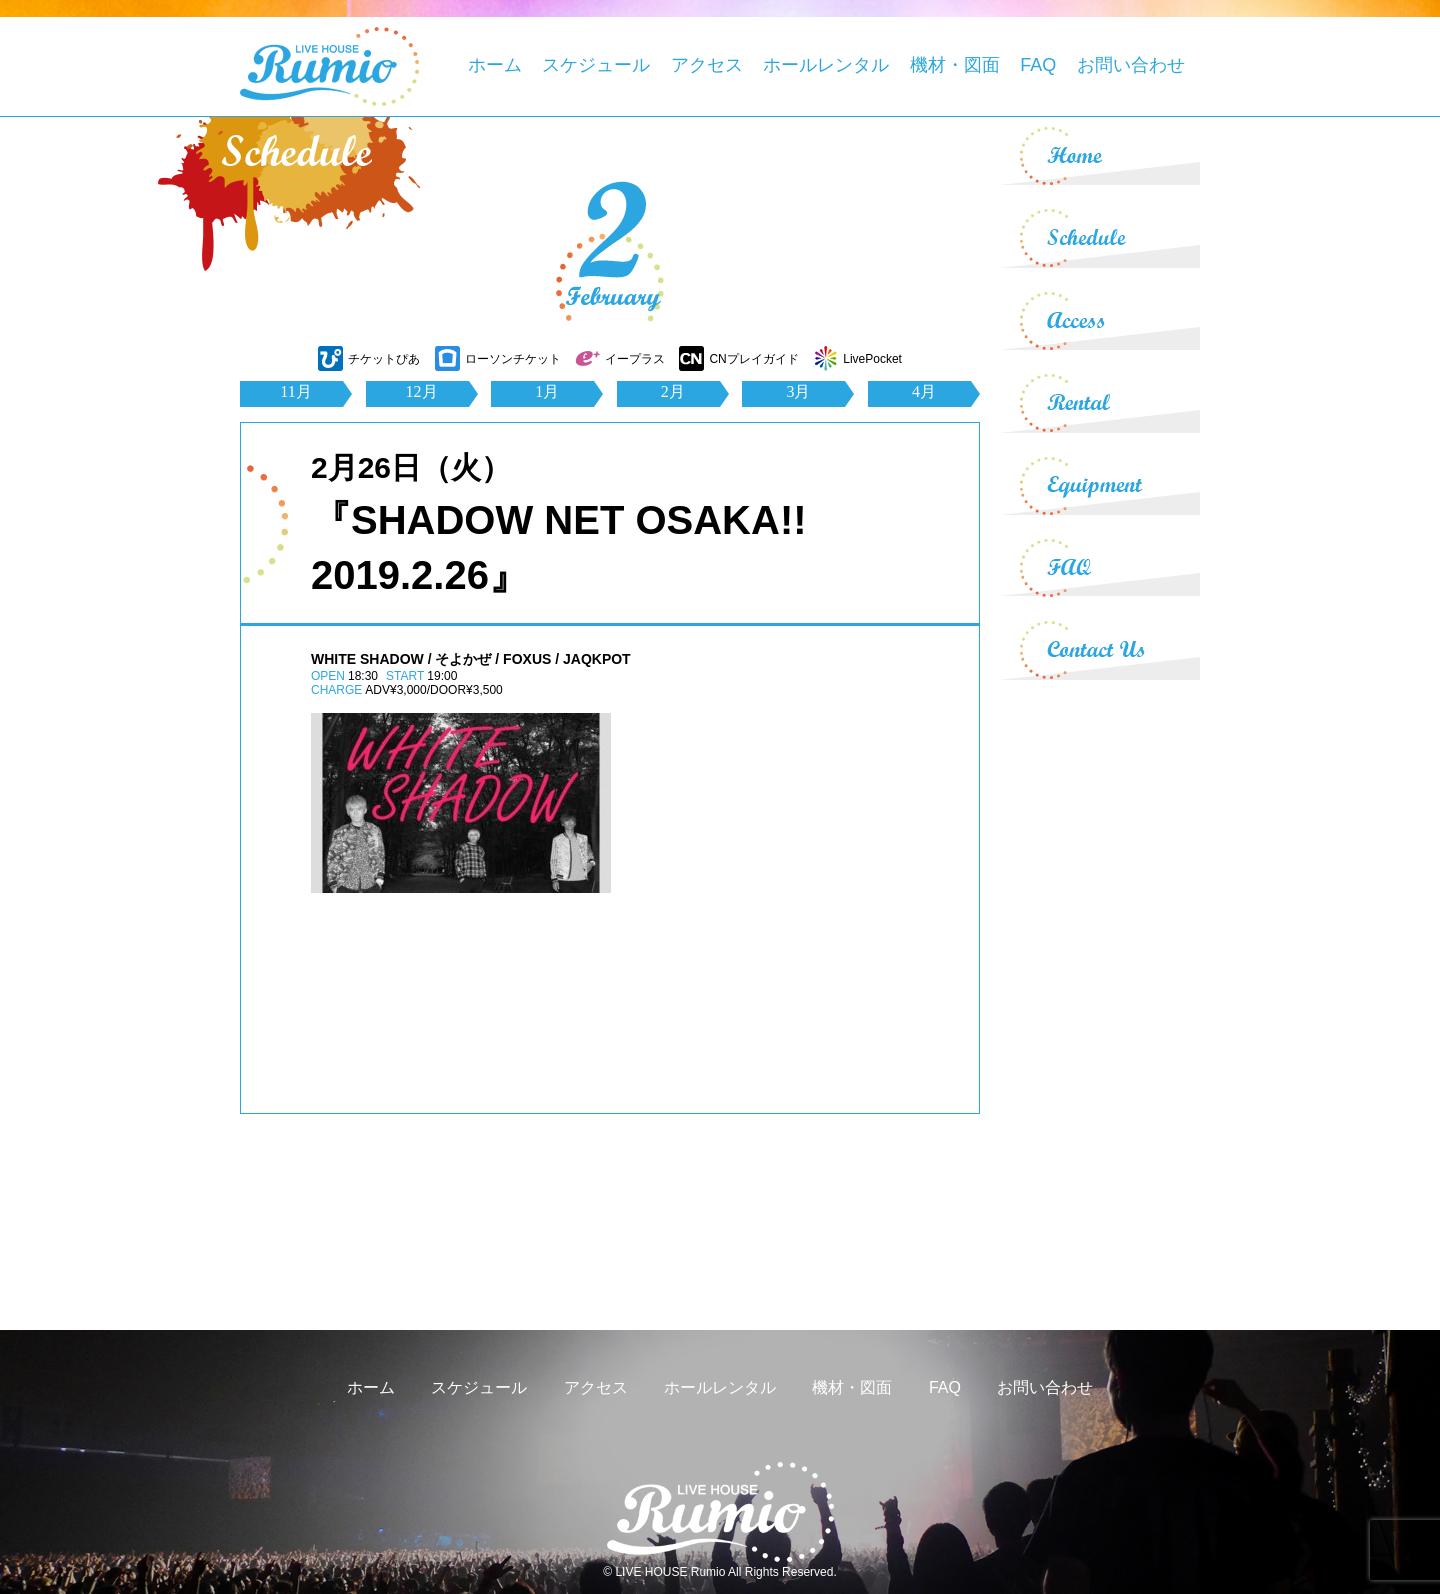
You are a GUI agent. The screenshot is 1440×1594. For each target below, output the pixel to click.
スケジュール (596, 65)
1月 (547, 391)
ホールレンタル (826, 65)
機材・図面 (955, 65)
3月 (798, 391)
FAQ (1038, 65)
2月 (673, 391)
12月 (422, 391)
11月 (295, 391)
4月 (924, 391)
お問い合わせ (1131, 65)
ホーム (495, 65)
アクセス (707, 65)
